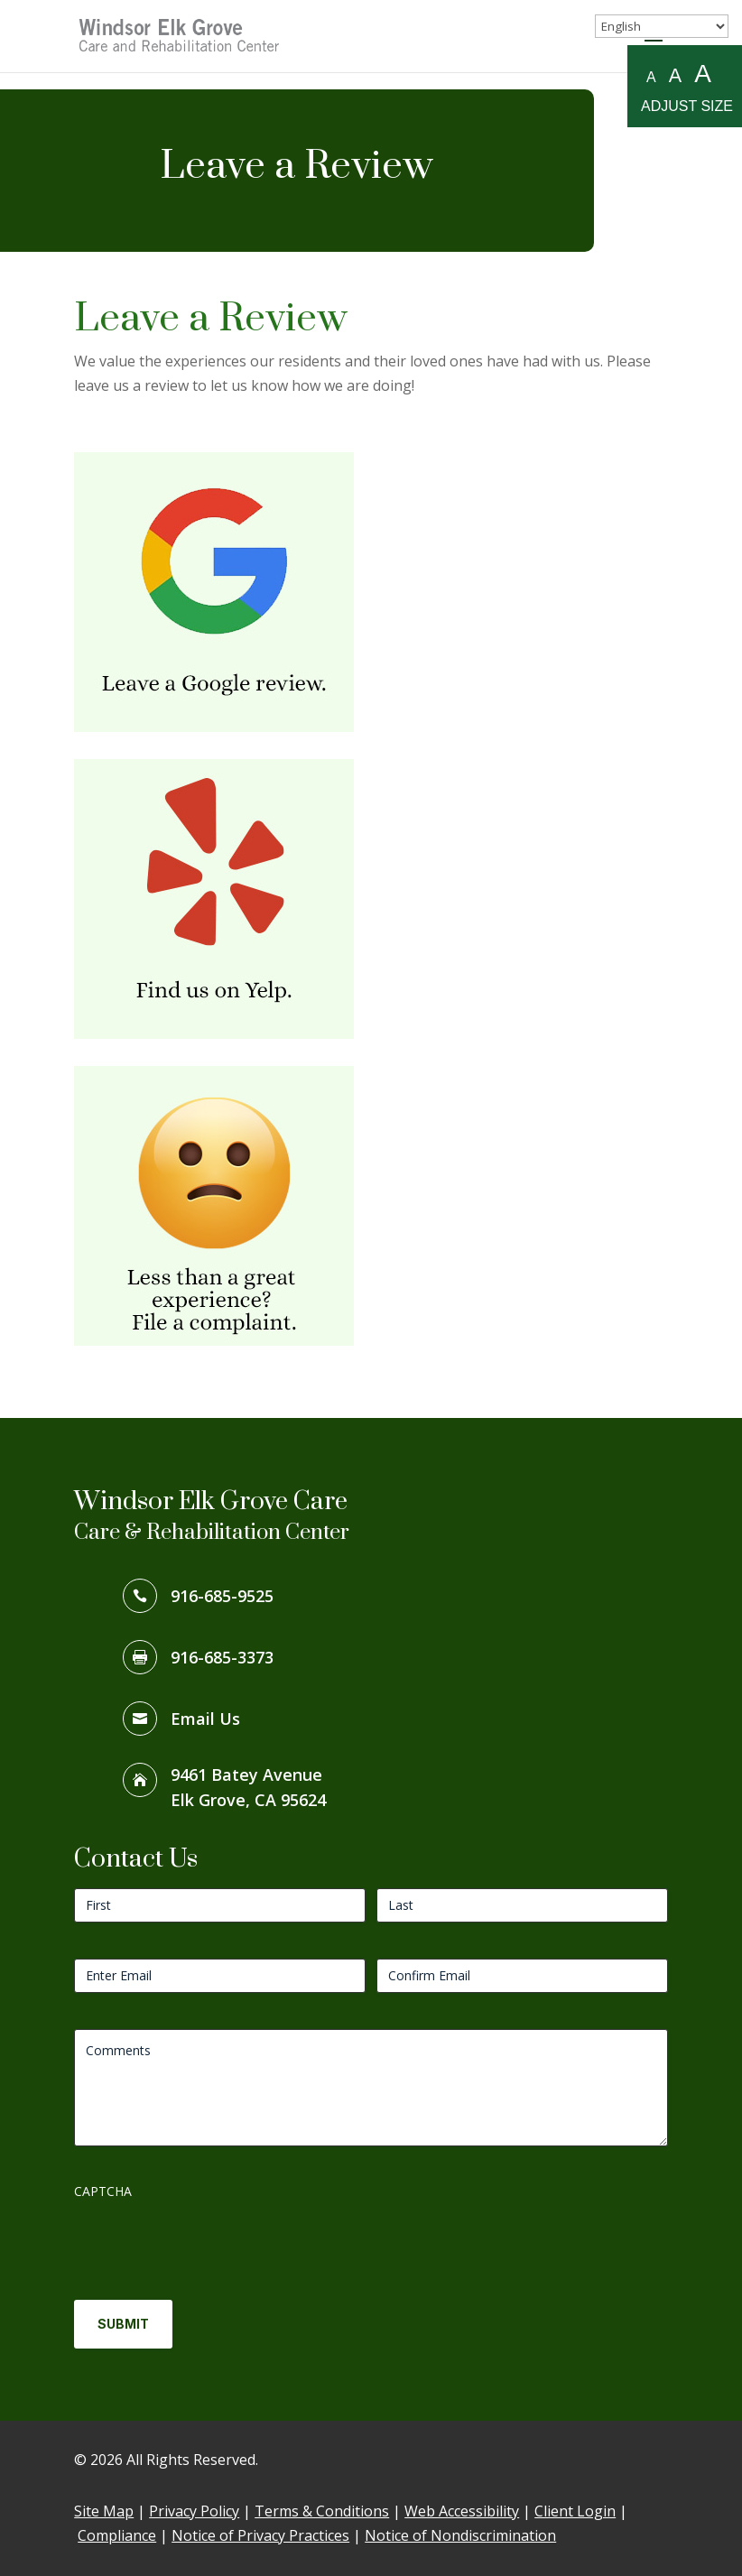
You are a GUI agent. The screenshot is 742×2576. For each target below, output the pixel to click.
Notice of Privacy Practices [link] (260, 2535)
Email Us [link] (205, 1718)
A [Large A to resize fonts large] (702, 74)
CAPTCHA (103, 2191)
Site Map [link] (104, 2511)
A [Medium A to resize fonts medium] (675, 75)
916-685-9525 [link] (222, 1596)
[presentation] (211, 2243)
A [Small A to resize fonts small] (651, 77)
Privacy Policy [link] (194, 2511)
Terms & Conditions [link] (322, 2511)
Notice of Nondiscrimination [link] (460, 2535)
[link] (180, 34)
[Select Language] (661, 26)
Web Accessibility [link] (461, 2511)
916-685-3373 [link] (222, 1657)
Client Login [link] (575, 2511)
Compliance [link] (117, 2535)
